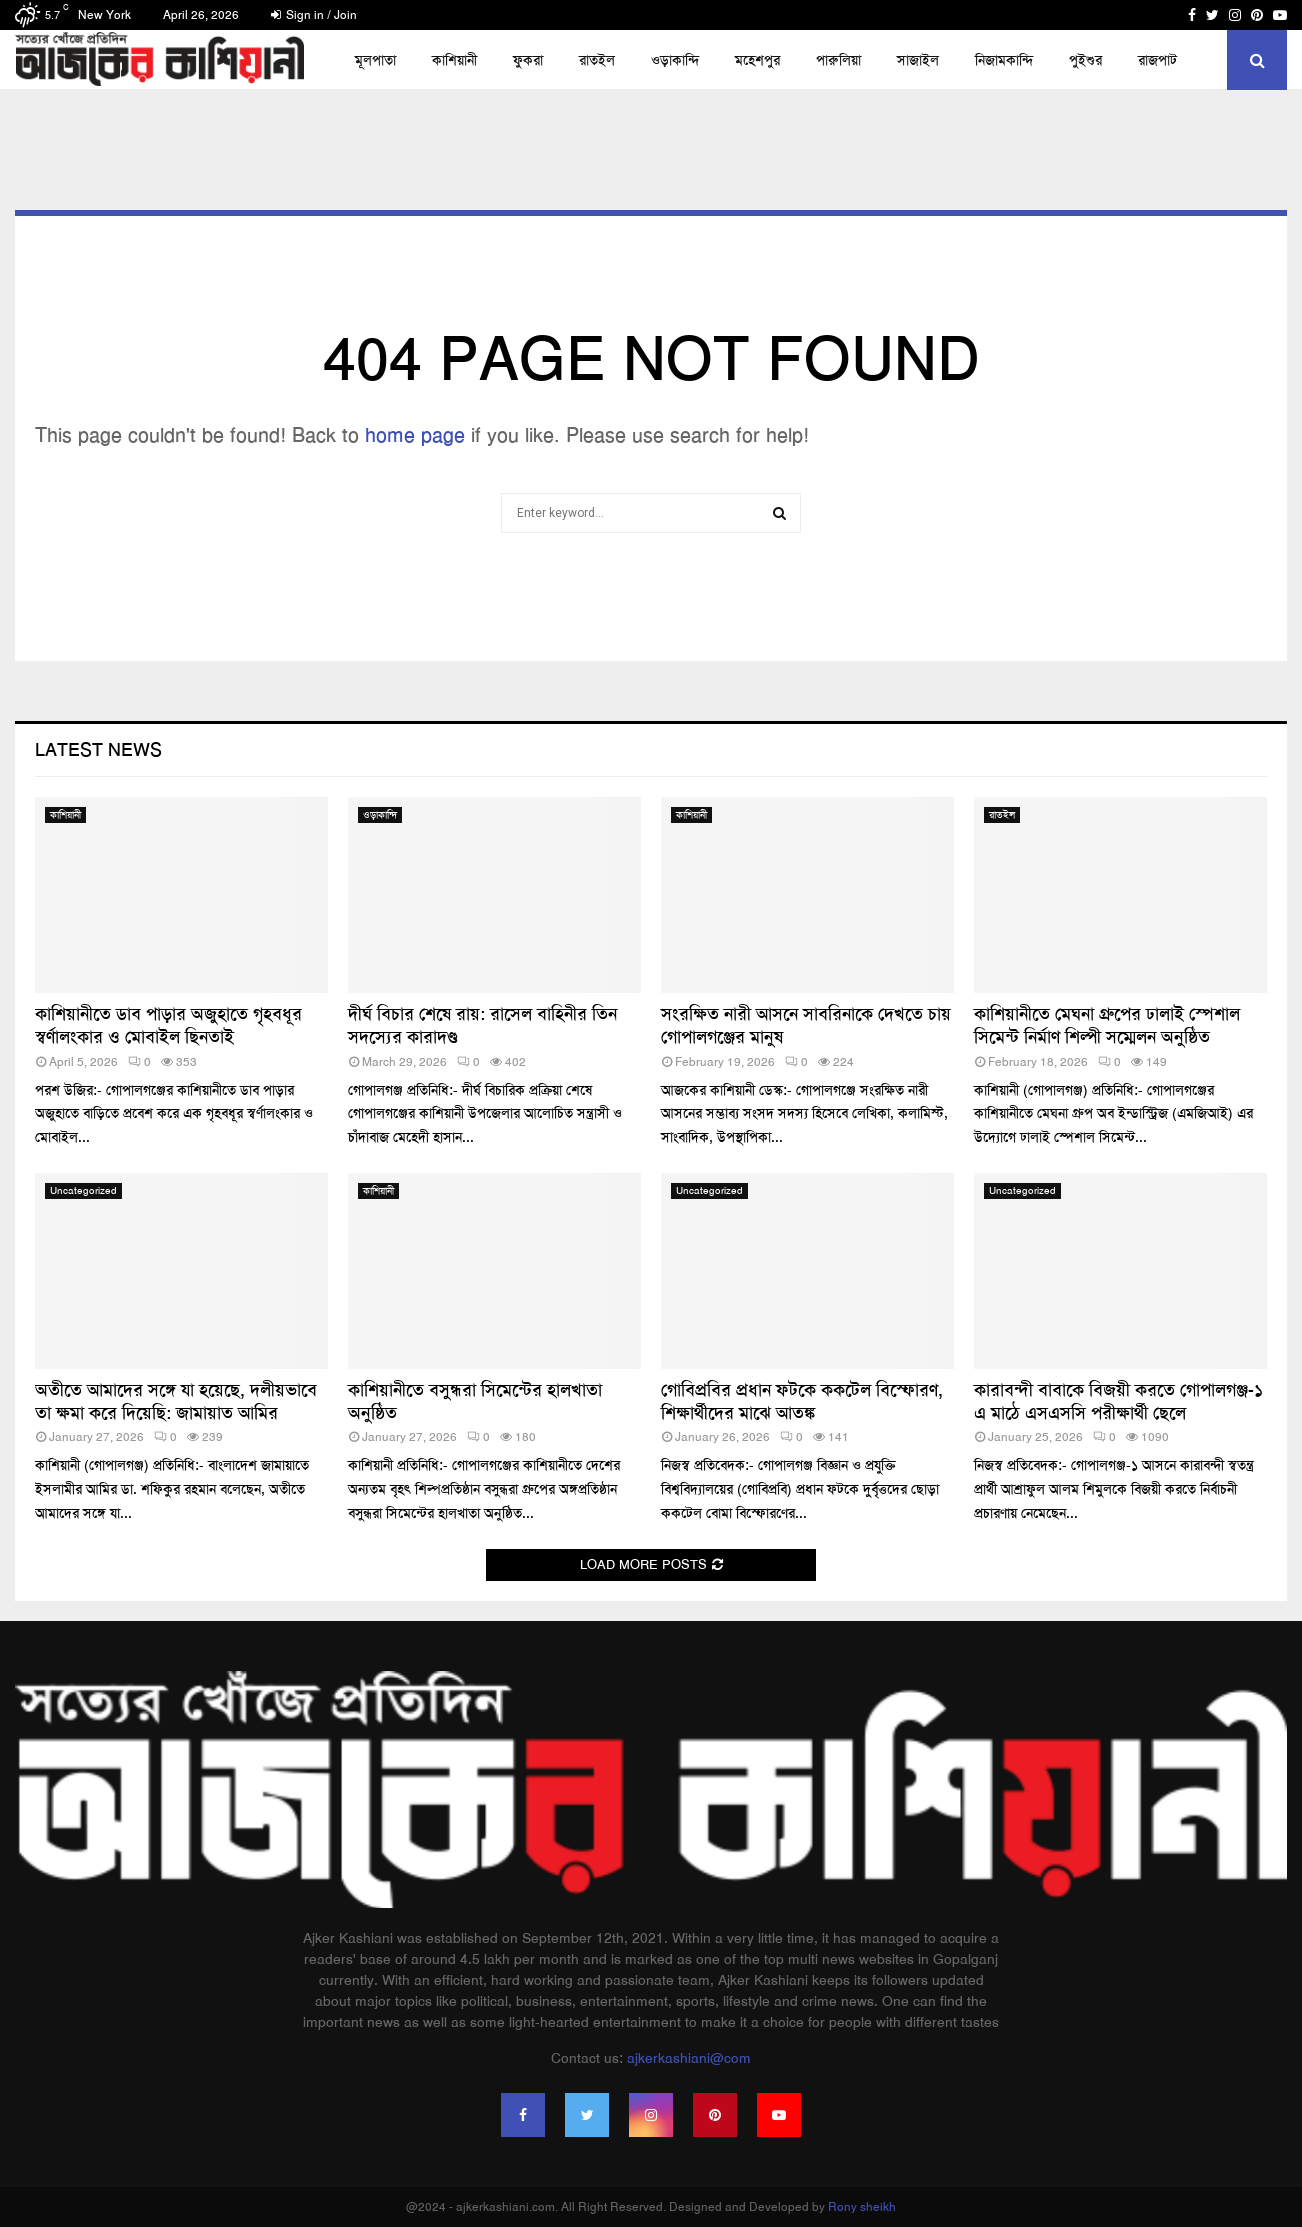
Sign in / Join (314, 15)
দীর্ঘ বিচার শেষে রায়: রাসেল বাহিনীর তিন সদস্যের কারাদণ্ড (482, 1025)
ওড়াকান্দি (675, 60)
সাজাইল (918, 60)
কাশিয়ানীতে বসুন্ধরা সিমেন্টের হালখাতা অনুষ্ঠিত (475, 1401)
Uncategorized (83, 1190)
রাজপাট (1157, 60)
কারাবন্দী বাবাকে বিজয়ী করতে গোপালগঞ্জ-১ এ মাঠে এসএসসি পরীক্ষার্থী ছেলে (1118, 1401)
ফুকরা (528, 60)
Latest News (98, 750)
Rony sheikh (862, 2207)
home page (415, 435)
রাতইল (597, 60)
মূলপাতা (375, 60)
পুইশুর (1085, 60)
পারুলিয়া (838, 60)
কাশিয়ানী (454, 60)
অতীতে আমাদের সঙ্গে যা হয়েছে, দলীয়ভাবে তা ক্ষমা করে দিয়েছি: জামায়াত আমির (176, 1401)
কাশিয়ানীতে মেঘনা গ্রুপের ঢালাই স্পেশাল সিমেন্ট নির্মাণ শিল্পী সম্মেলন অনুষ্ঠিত (1107, 1025)
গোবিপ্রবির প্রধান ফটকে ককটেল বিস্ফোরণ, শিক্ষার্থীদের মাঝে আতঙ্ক (802, 1401)
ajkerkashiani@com (689, 2058)
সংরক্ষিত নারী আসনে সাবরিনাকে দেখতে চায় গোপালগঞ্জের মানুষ (806, 1025)
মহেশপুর (757, 60)
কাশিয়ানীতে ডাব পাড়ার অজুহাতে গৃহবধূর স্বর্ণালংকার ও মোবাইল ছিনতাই (168, 1025)
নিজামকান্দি (1004, 60)
